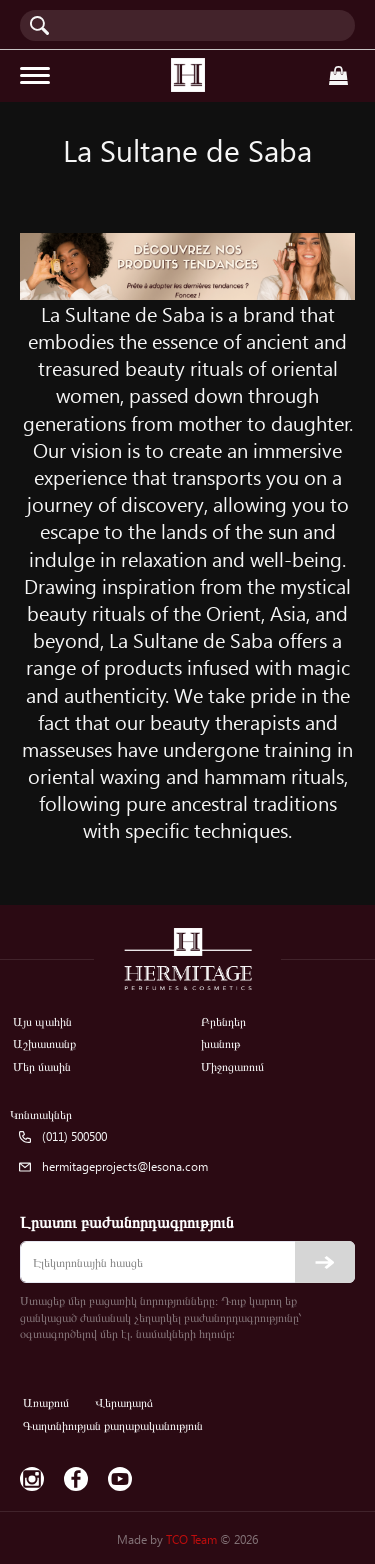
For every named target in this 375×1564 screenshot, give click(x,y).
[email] (187, 1262)
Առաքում (46, 1402)
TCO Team (191, 1539)
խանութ (220, 1043)
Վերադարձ (124, 1402)
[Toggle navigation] (35, 75)
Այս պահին (42, 1021)
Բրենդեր (223, 1021)
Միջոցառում (232, 1066)
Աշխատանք (44, 1043)
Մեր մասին (42, 1066)
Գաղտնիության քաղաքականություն (113, 1425)
